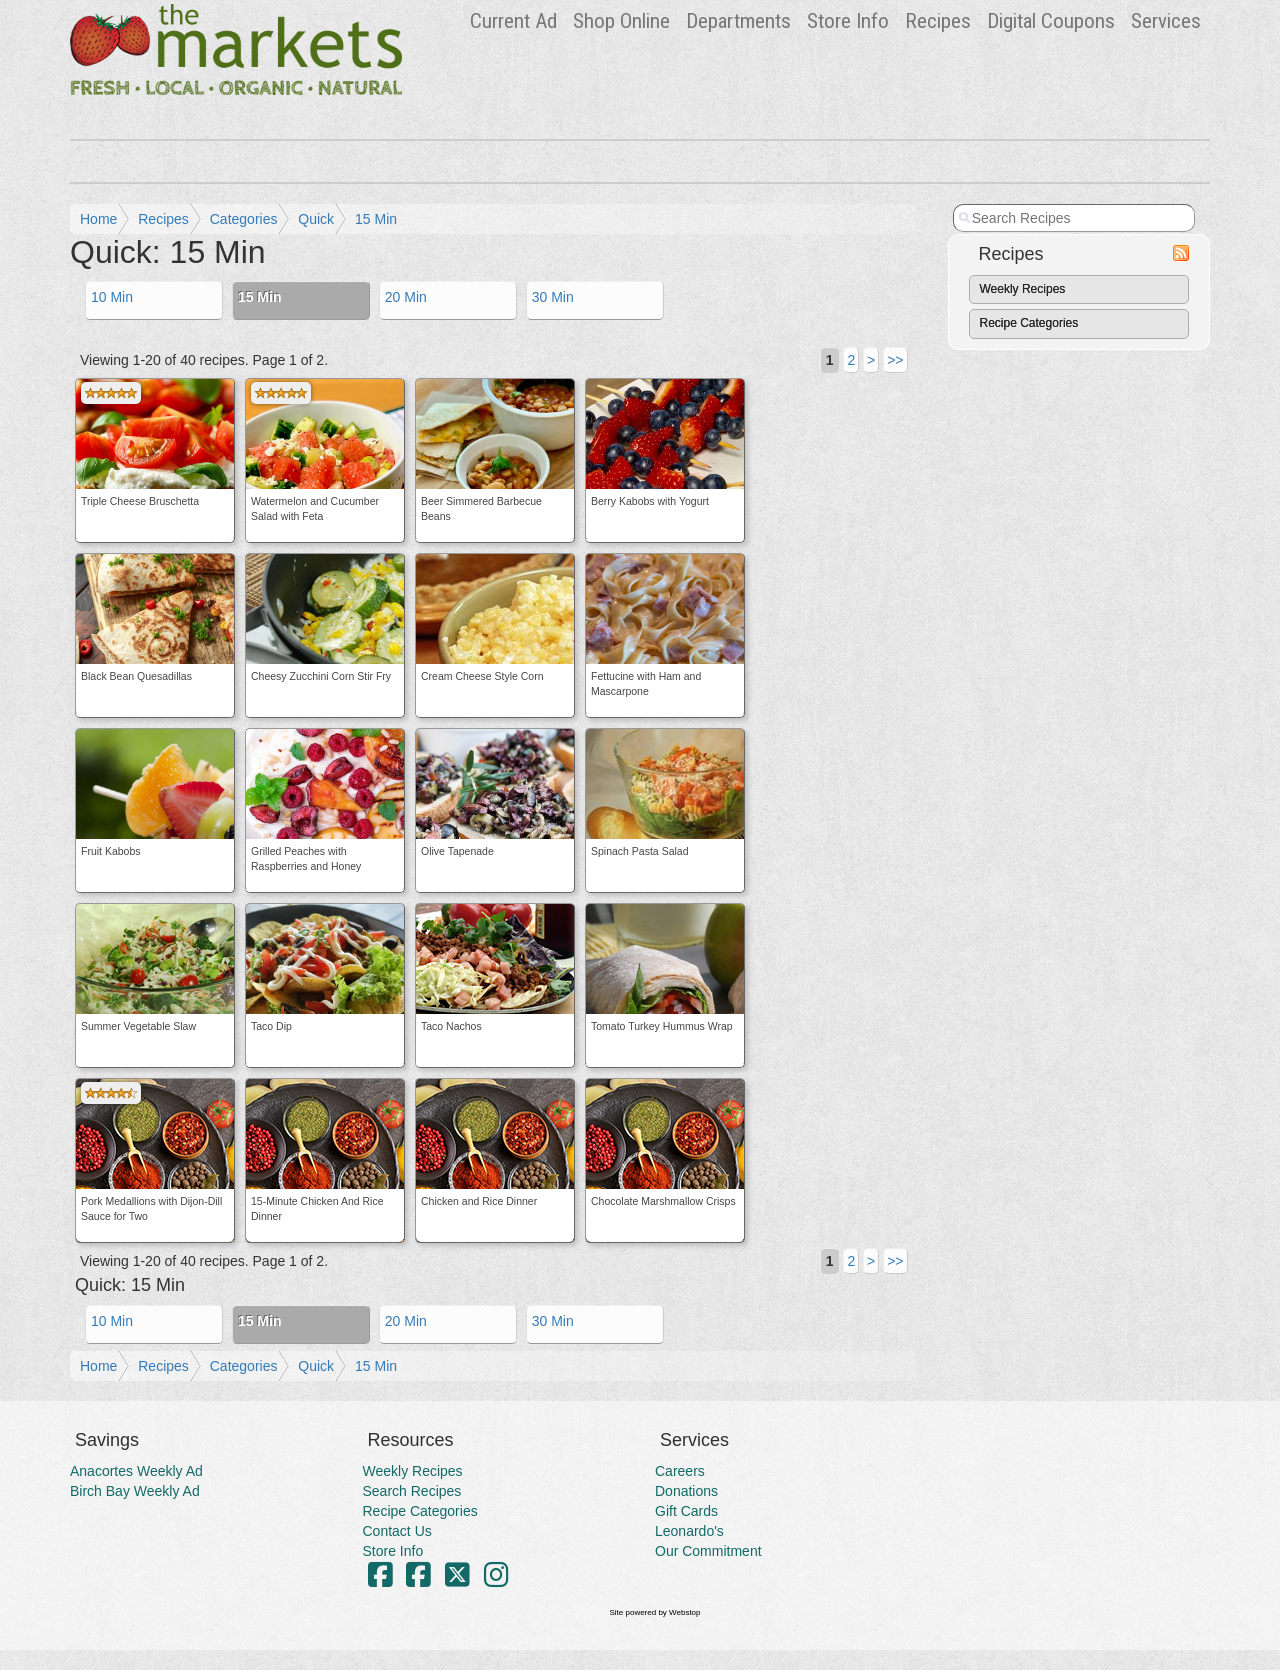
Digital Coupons (1051, 21)
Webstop (684, 1612)
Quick (316, 219)
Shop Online (621, 21)
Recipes (938, 21)
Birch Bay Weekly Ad (135, 1491)
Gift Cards (686, 1511)
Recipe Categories (1029, 323)
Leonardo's (689, 1531)
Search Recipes (412, 1491)
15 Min (376, 219)
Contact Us (397, 1531)
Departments (738, 21)
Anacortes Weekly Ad (136, 1471)
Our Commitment (708, 1551)
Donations (686, 1491)
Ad (513, 21)
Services (1166, 21)
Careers (680, 1471)
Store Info (848, 21)
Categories (244, 219)
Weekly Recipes (1023, 289)
